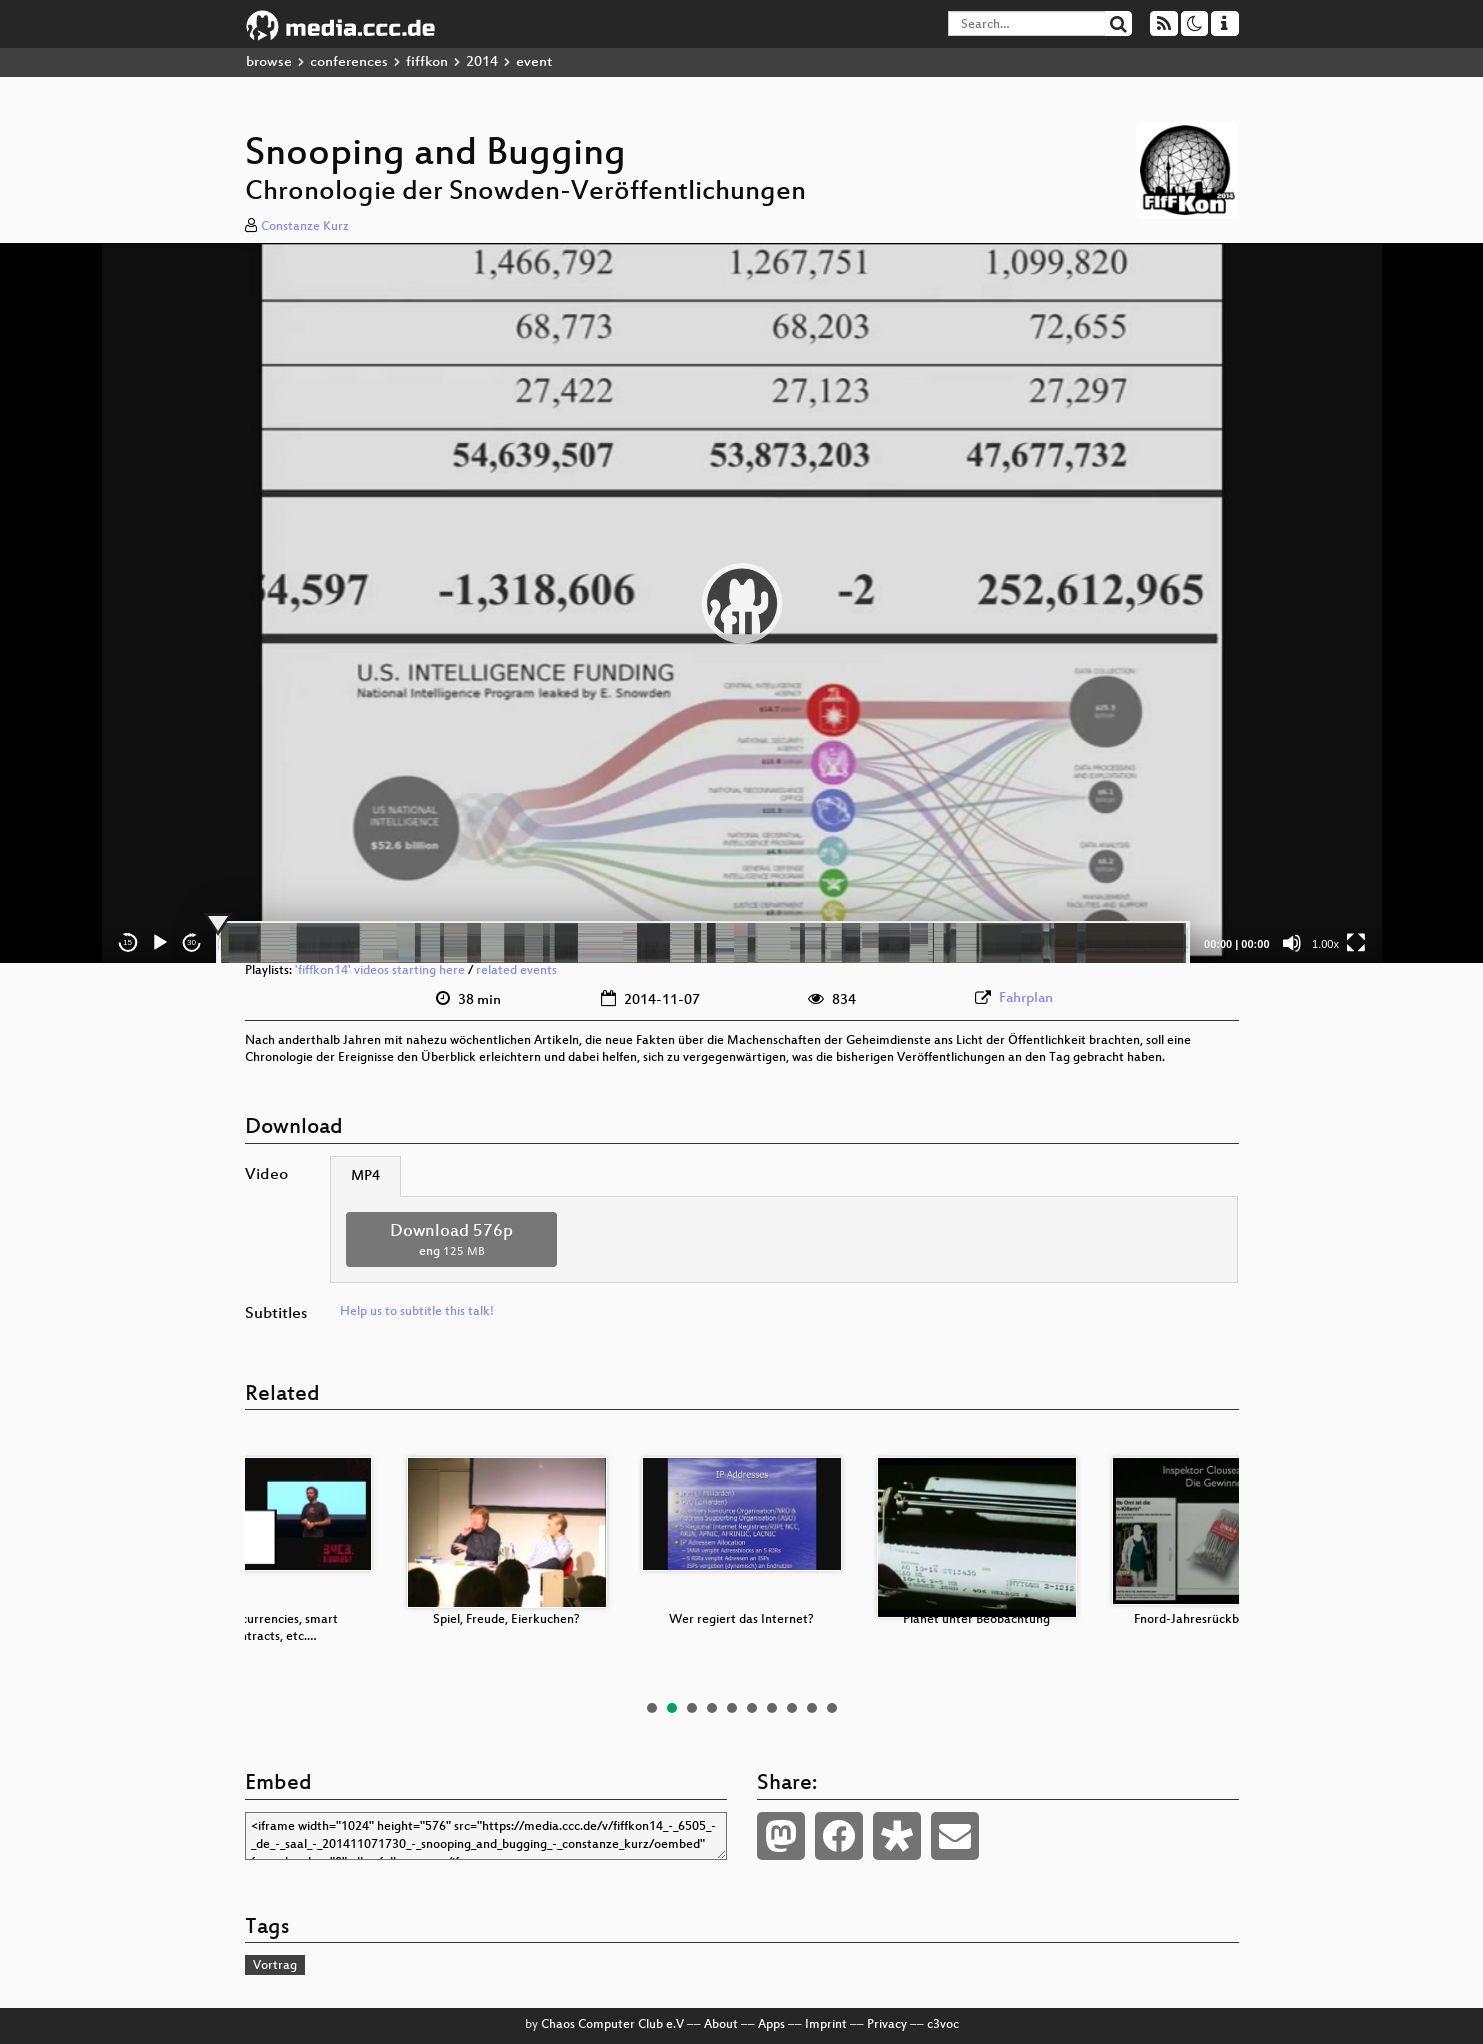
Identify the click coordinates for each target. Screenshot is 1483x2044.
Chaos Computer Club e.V (612, 2025)
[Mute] (1292, 943)
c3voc (943, 2025)
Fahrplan (1026, 998)
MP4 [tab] (365, 1176)
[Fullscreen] (1356, 943)
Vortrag (275, 1966)
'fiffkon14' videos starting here (380, 971)
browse (269, 62)
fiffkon (427, 62)
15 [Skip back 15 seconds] (127, 942)
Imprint (826, 2025)
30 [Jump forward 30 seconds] (191, 942)
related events (516, 971)
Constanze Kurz (305, 227)
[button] (742, 603)
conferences (349, 62)
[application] (742, 603)
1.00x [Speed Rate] (1325, 944)
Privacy (887, 2025)
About (721, 2025)
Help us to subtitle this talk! (417, 1312)
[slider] (703, 943)
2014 (482, 62)
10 (832, 1708)
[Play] (160, 943)
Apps (771, 2025)
